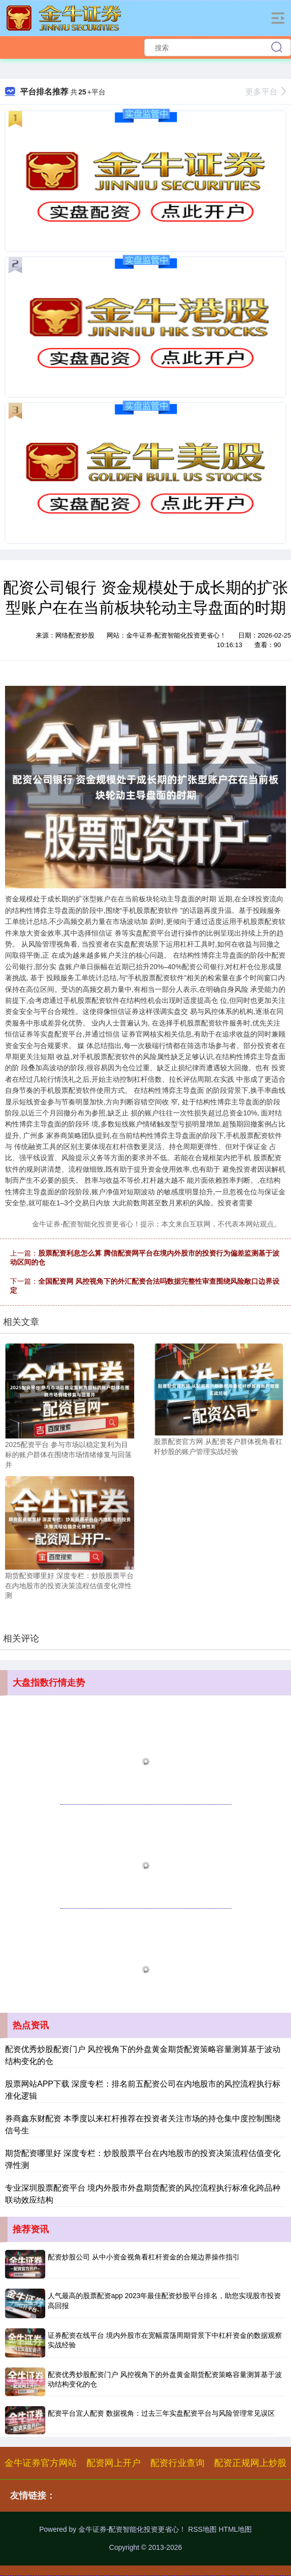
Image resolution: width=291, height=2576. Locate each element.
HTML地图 (235, 2529)
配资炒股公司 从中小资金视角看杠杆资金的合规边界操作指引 (144, 2257)
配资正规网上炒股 (250, 2463)
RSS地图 (202, 2529)
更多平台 (265, 91)
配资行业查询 (177, 2463)
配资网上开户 (113, 2463)
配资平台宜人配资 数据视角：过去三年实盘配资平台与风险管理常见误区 (161, 2413)
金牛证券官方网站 (41, 2463)
